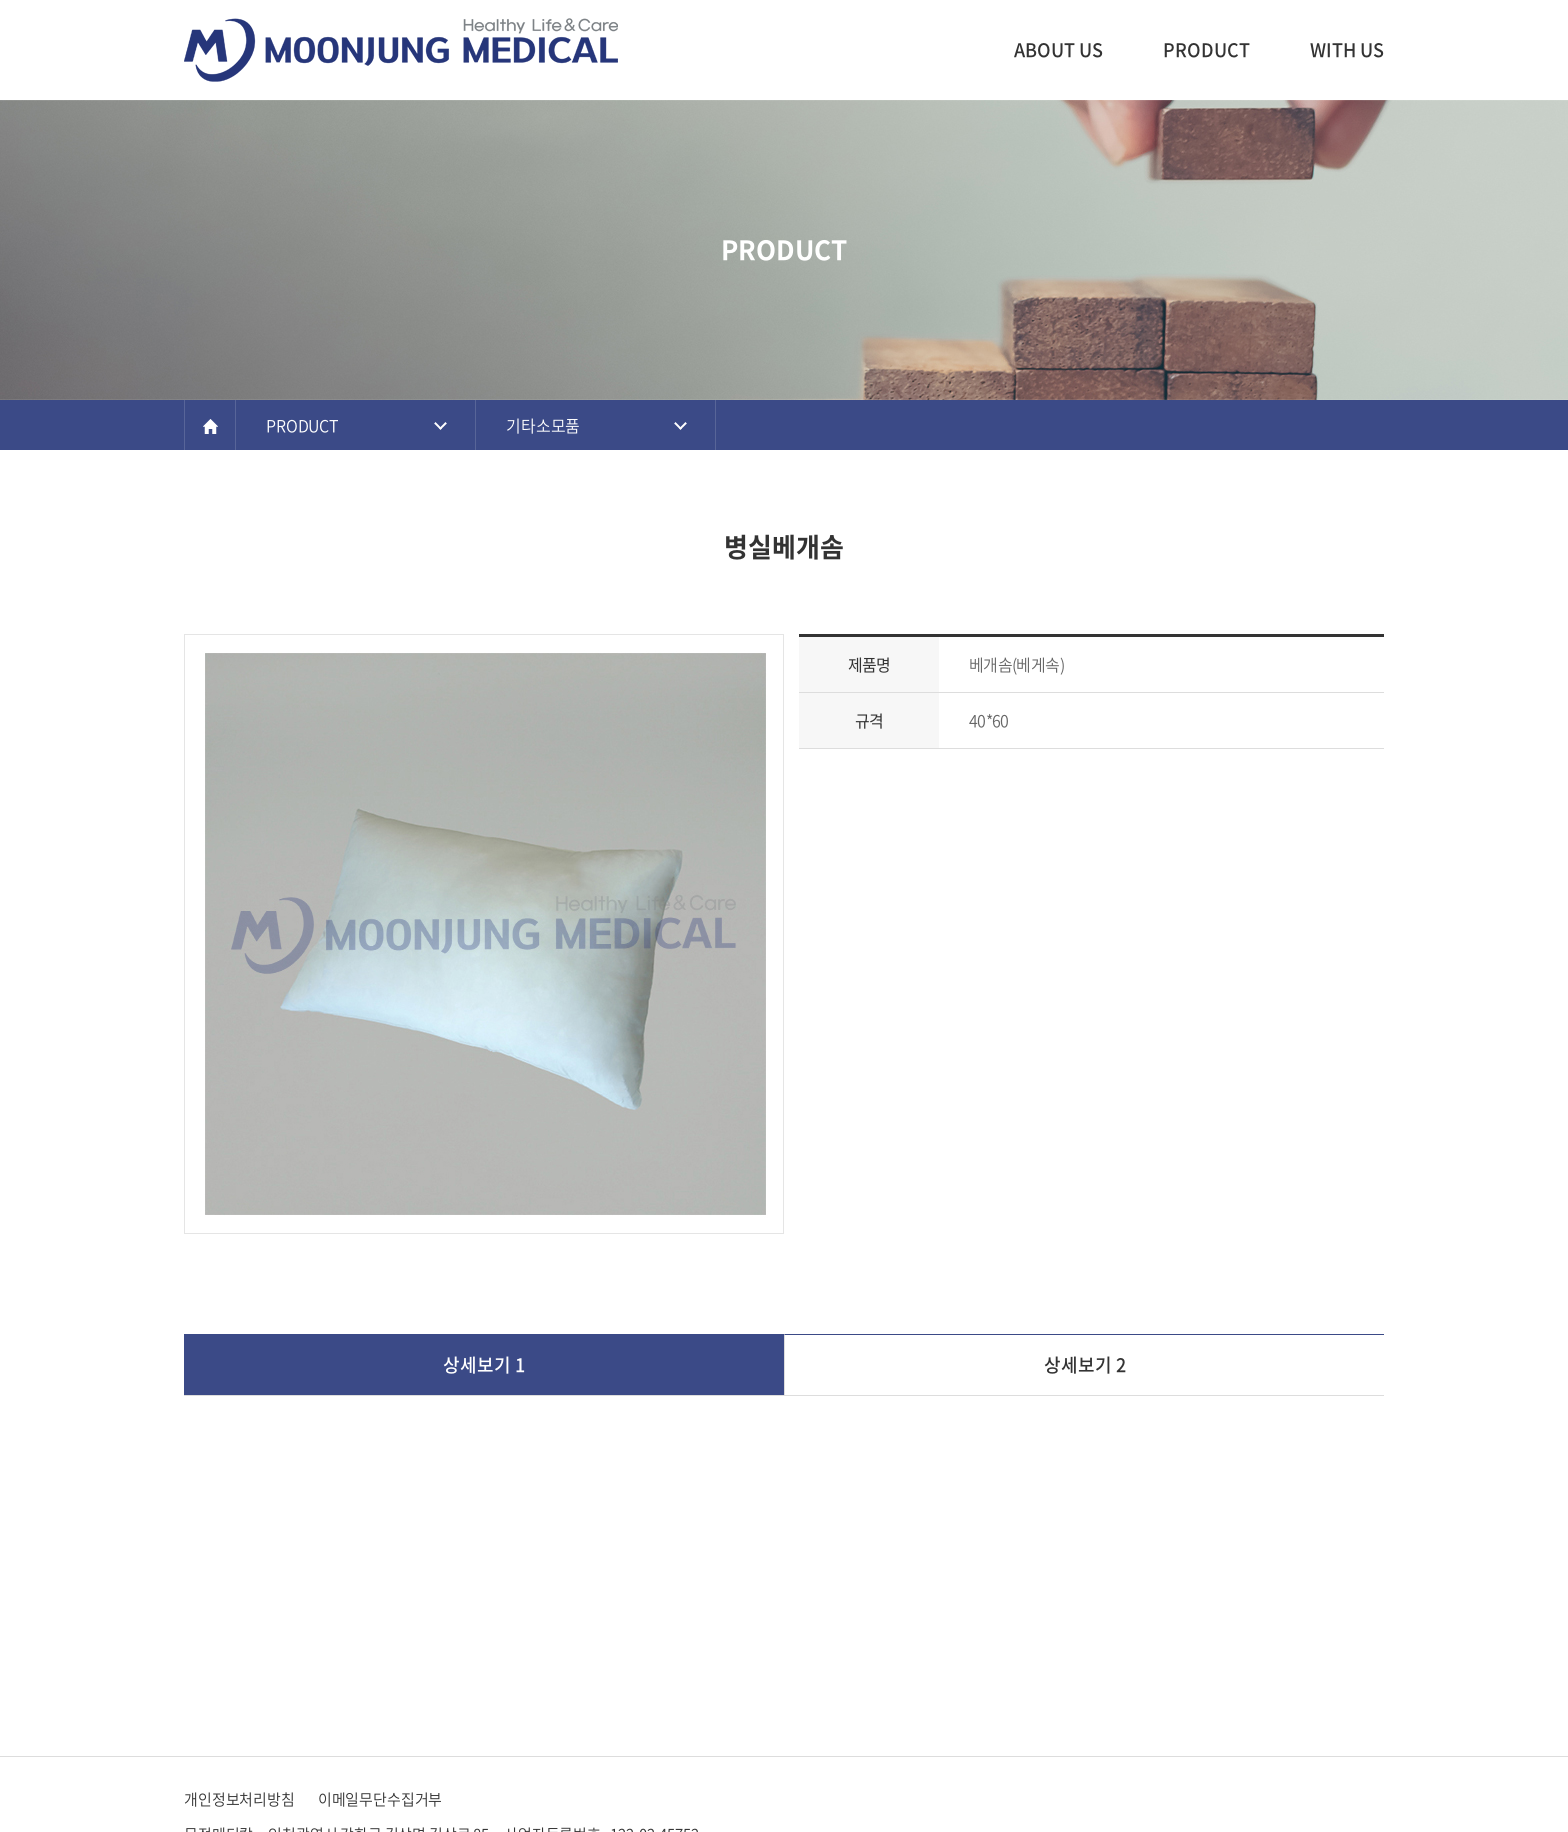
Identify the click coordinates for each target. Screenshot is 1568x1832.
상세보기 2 (1085, 1364)
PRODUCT (1206, 49)
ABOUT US (1058, 49)
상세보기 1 (484, 1364)
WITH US (1347, 49)
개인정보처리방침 (239, 1799)
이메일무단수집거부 (380, 1799)
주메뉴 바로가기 (0, 0)
